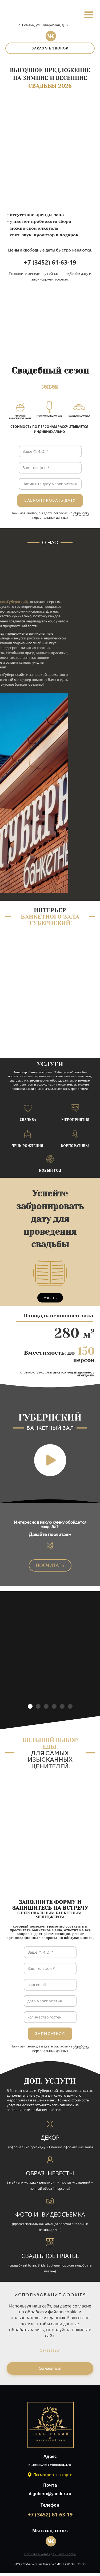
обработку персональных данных (61, 515)
